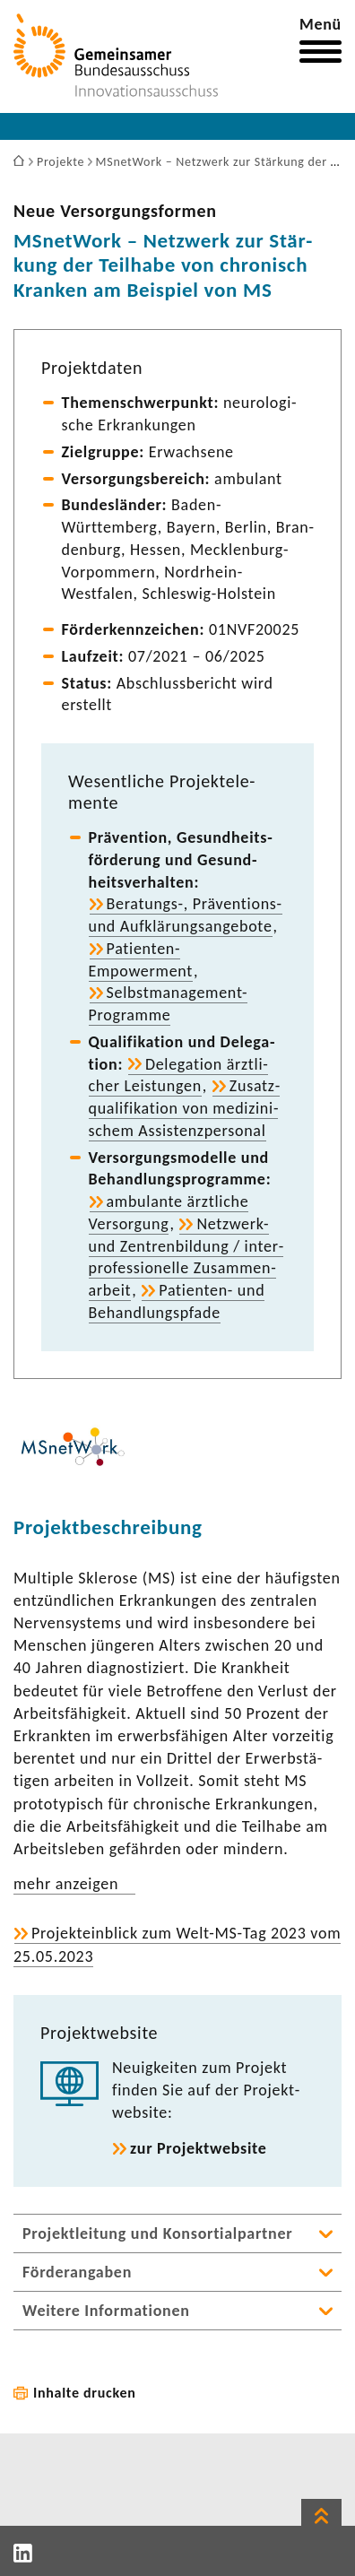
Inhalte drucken (84, 2392)
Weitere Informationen (106, 2310)
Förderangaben (77, 2272)
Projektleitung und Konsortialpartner (157, 2233)
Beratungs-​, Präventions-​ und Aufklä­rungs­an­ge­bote (185, 915)
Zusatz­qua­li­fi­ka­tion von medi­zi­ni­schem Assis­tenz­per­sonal (185, 1108)
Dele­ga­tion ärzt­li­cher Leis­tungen (178, 1075)
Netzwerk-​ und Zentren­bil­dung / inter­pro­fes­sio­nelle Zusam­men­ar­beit (186, 1257)
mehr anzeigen (65, 1884)
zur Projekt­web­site (198, 2148)
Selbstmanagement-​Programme (168, 1004)
